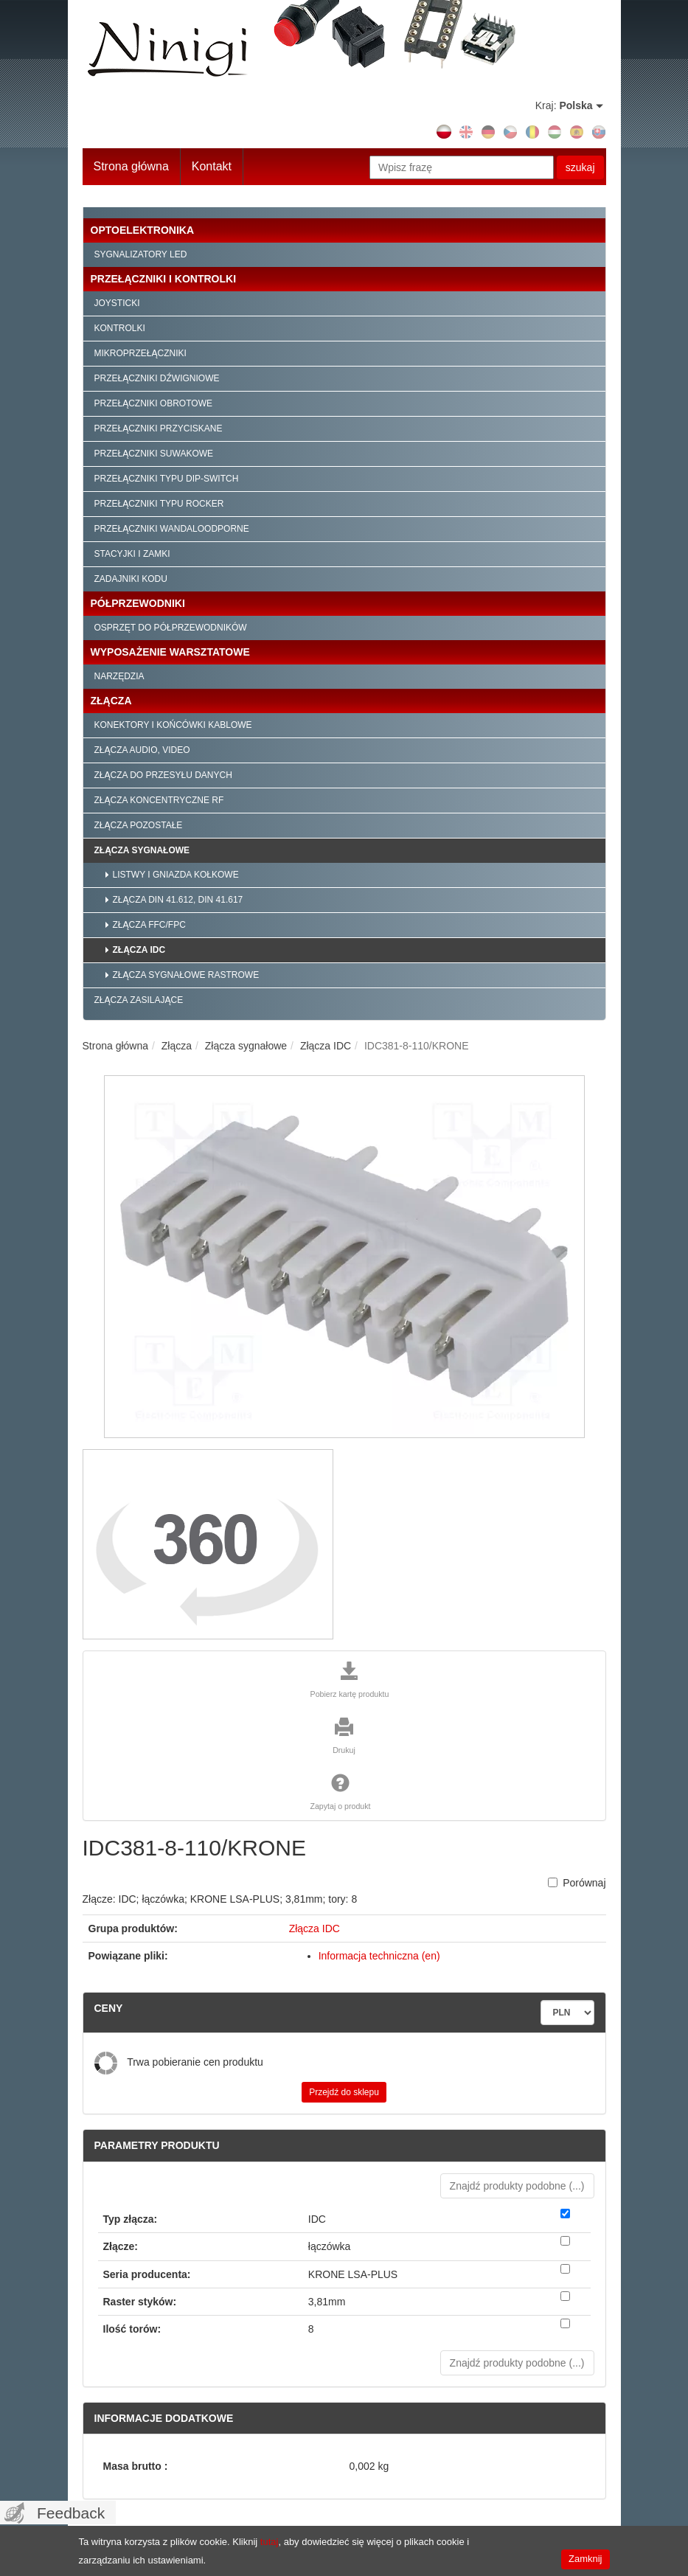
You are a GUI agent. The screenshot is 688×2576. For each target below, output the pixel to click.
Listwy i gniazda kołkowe (176, 874)
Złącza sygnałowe (142, 850)
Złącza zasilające (139, 1000)
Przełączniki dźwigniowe (157, 378)
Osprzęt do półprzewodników (170, 627)
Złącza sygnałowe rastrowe (186, 975)
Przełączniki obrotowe (153, 403)
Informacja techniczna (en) (379, 1956)
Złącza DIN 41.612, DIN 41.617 (178, 900)
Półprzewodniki (138, 603)
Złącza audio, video (142, 750)
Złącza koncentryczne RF (159, 800)
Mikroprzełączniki (140, 353)
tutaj (269, 2541)
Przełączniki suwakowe (154, 453)
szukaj (580, 167)
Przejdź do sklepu (344, 2092)
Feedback (71, 2512)
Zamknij (585, 2558)
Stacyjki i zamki (132, 554)
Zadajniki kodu (130, 579)
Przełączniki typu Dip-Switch (166, 478)
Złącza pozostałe (138, 825)
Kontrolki (119, 328)
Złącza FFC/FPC (149, 925)
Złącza (111, 701)
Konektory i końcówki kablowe (173, 725)
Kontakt (212, 166)
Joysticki (117, 303)
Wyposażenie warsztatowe (170, 652)
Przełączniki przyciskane (158, 428)
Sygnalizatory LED (140, 254)
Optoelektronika (143, 230)
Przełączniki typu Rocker (159, 504)
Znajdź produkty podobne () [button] (517, 2186)
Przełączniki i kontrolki (164, 279)
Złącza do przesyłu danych (163, 775)
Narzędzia (119, 676)
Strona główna (131, 166)
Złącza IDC (139, 950)
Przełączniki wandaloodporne (171, 529)
